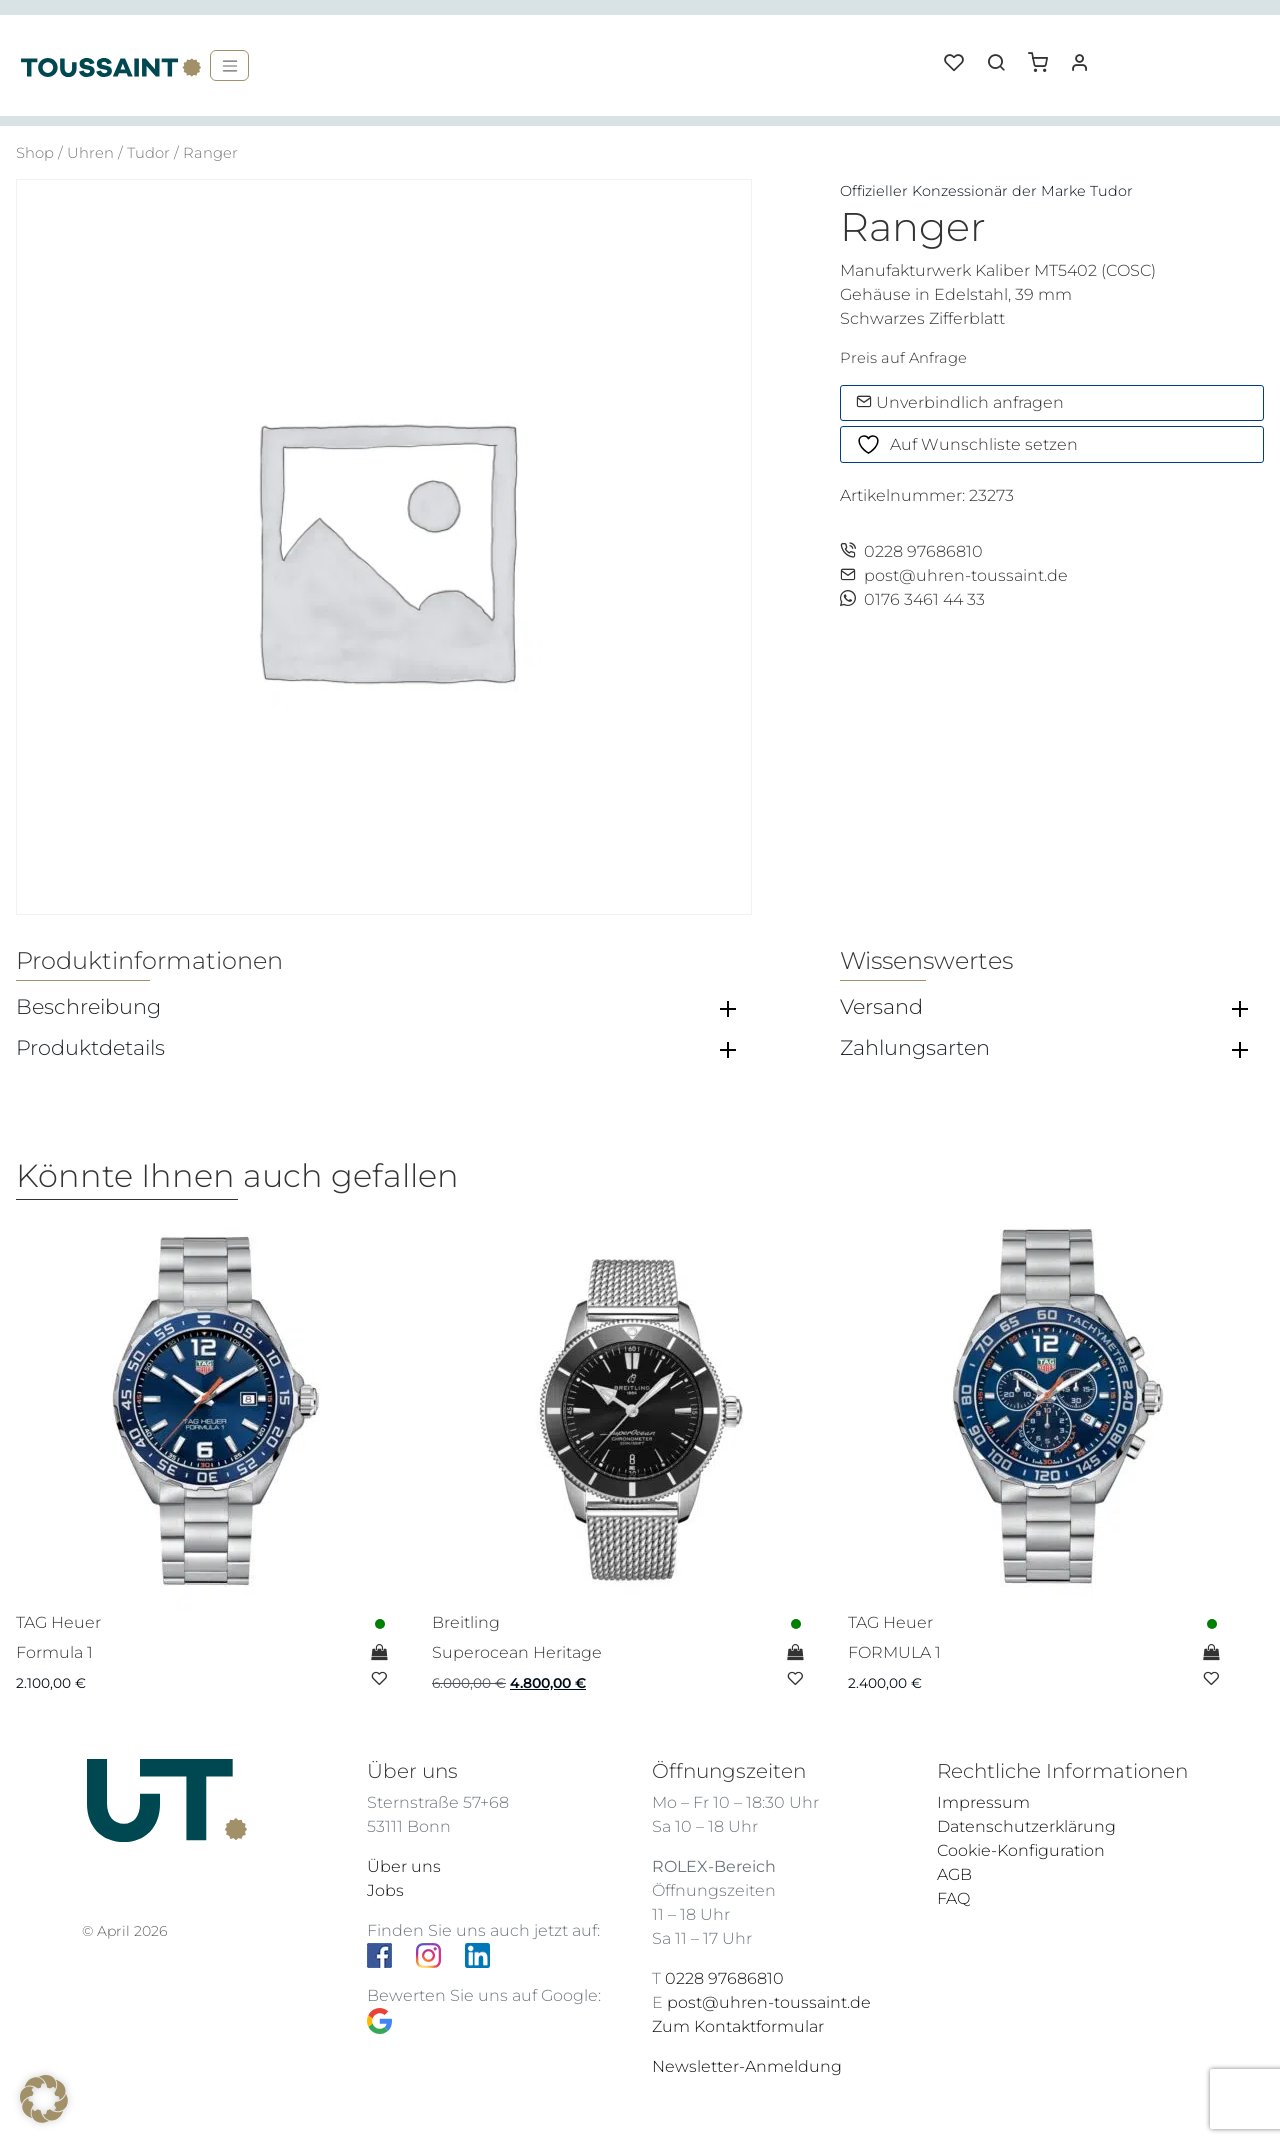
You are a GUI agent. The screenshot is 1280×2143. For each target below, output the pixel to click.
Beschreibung (88, 1007)
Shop (35, 153)
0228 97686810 (911, 551)
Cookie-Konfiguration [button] (1021, 1850)
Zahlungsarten (915, 1048)
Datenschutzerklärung (1026, 1826)
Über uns (404, 1866)
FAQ (953, 1898)
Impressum (983, 1802)
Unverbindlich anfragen (960, 402)
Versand (881, 1007)
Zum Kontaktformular (738, 2026)
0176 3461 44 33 (912, 599)
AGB (954, 1874)
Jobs (385, 1890)
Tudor (148, 153)
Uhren (90, 153)
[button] (1045, 55)
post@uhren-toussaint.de (954, 575)
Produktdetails (90, 1048)
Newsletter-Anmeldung (747, 2066)
